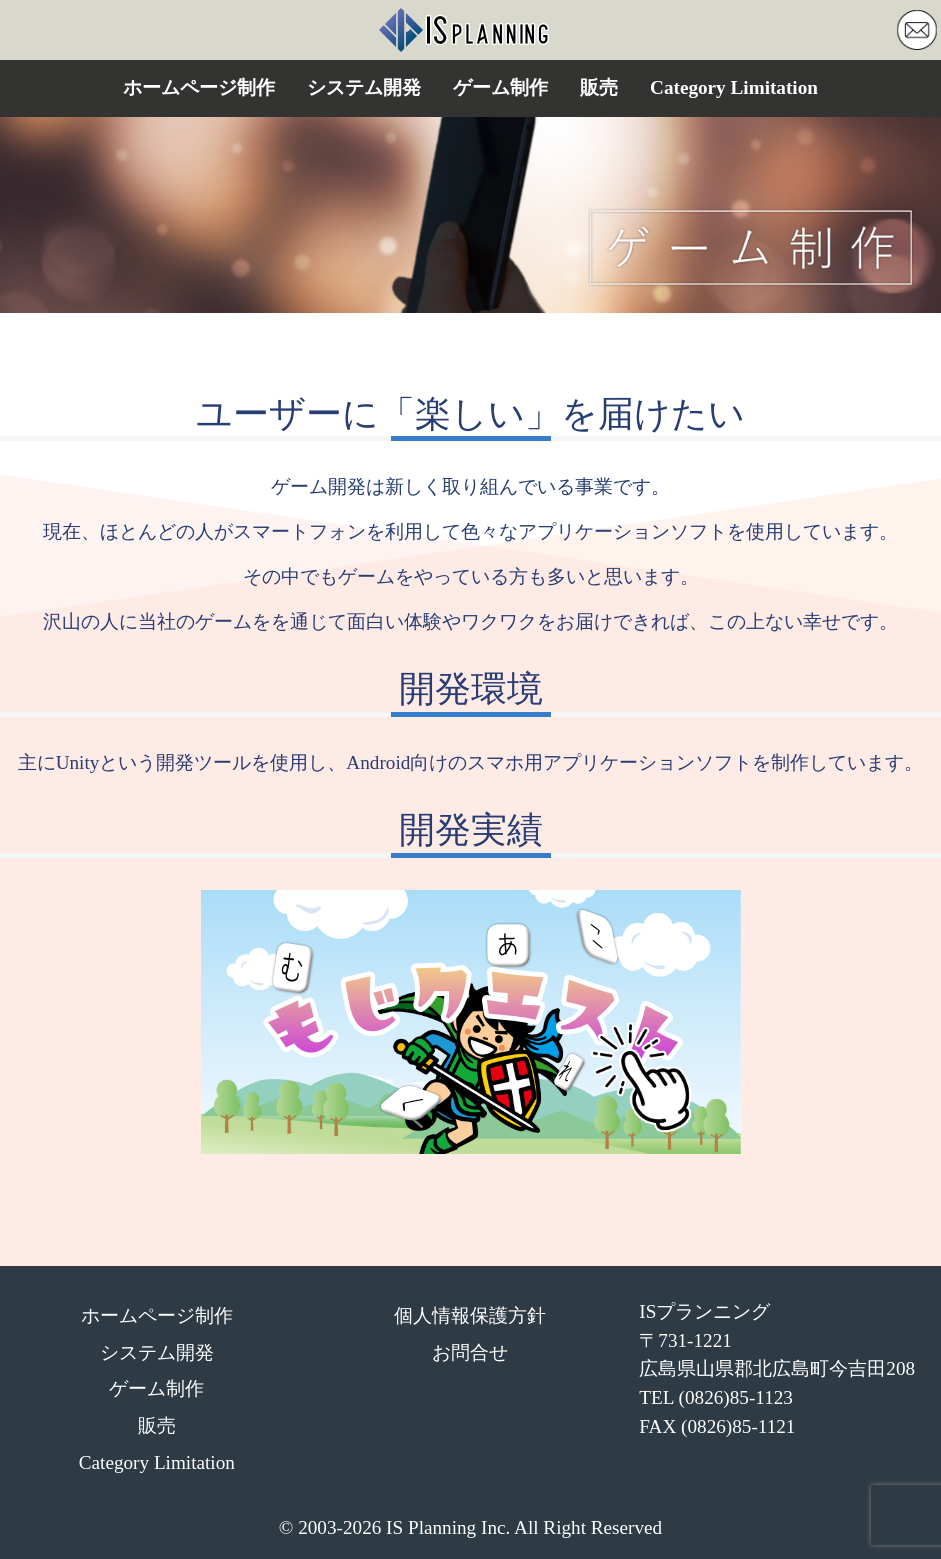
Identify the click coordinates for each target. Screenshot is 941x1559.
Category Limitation (734, 87)
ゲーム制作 (500, 87)
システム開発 (364, 87)
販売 (599, 87)
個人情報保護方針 (470, 1315)
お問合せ (470, 1352)
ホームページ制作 (199, 87)
